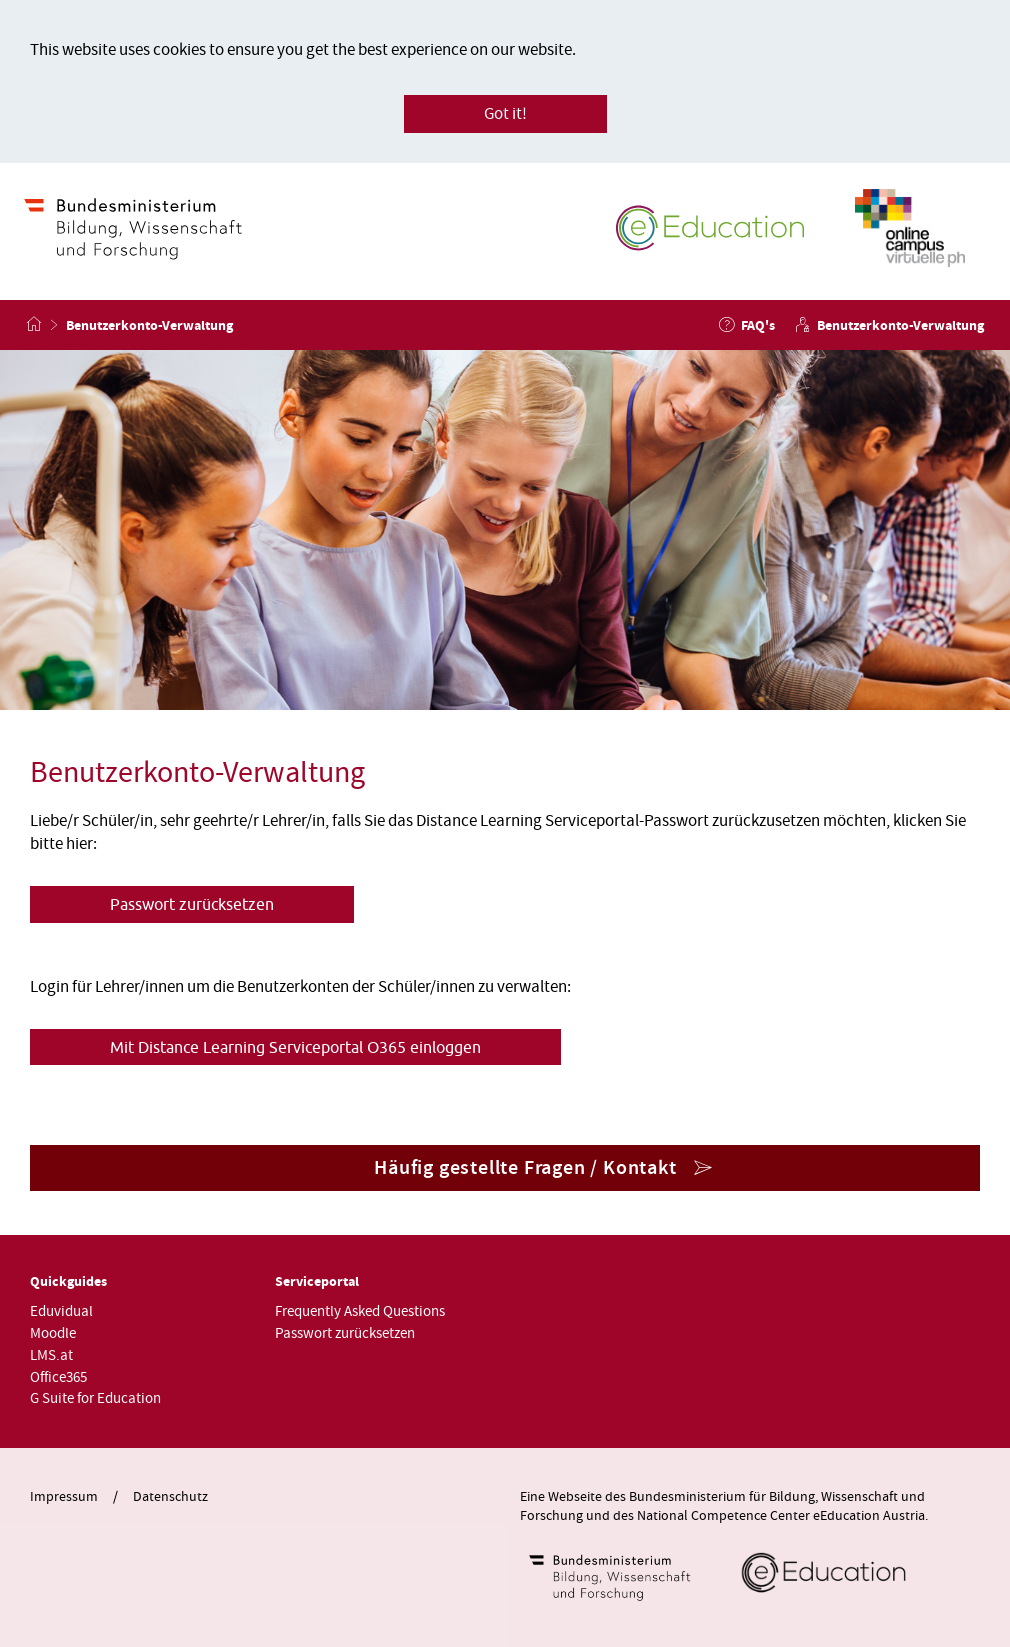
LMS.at (51, 1355)
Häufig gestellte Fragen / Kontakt (525, 1168)
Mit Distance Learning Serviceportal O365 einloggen (295, 1047)
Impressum (64, 1497)
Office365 (58, 1377)
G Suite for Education (95, 1398)
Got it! (505, 114)
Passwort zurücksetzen (192, 904)
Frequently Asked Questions (360, 1311)
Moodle (53, 1333)
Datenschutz (170, 1497)
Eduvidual (61, 1311)
